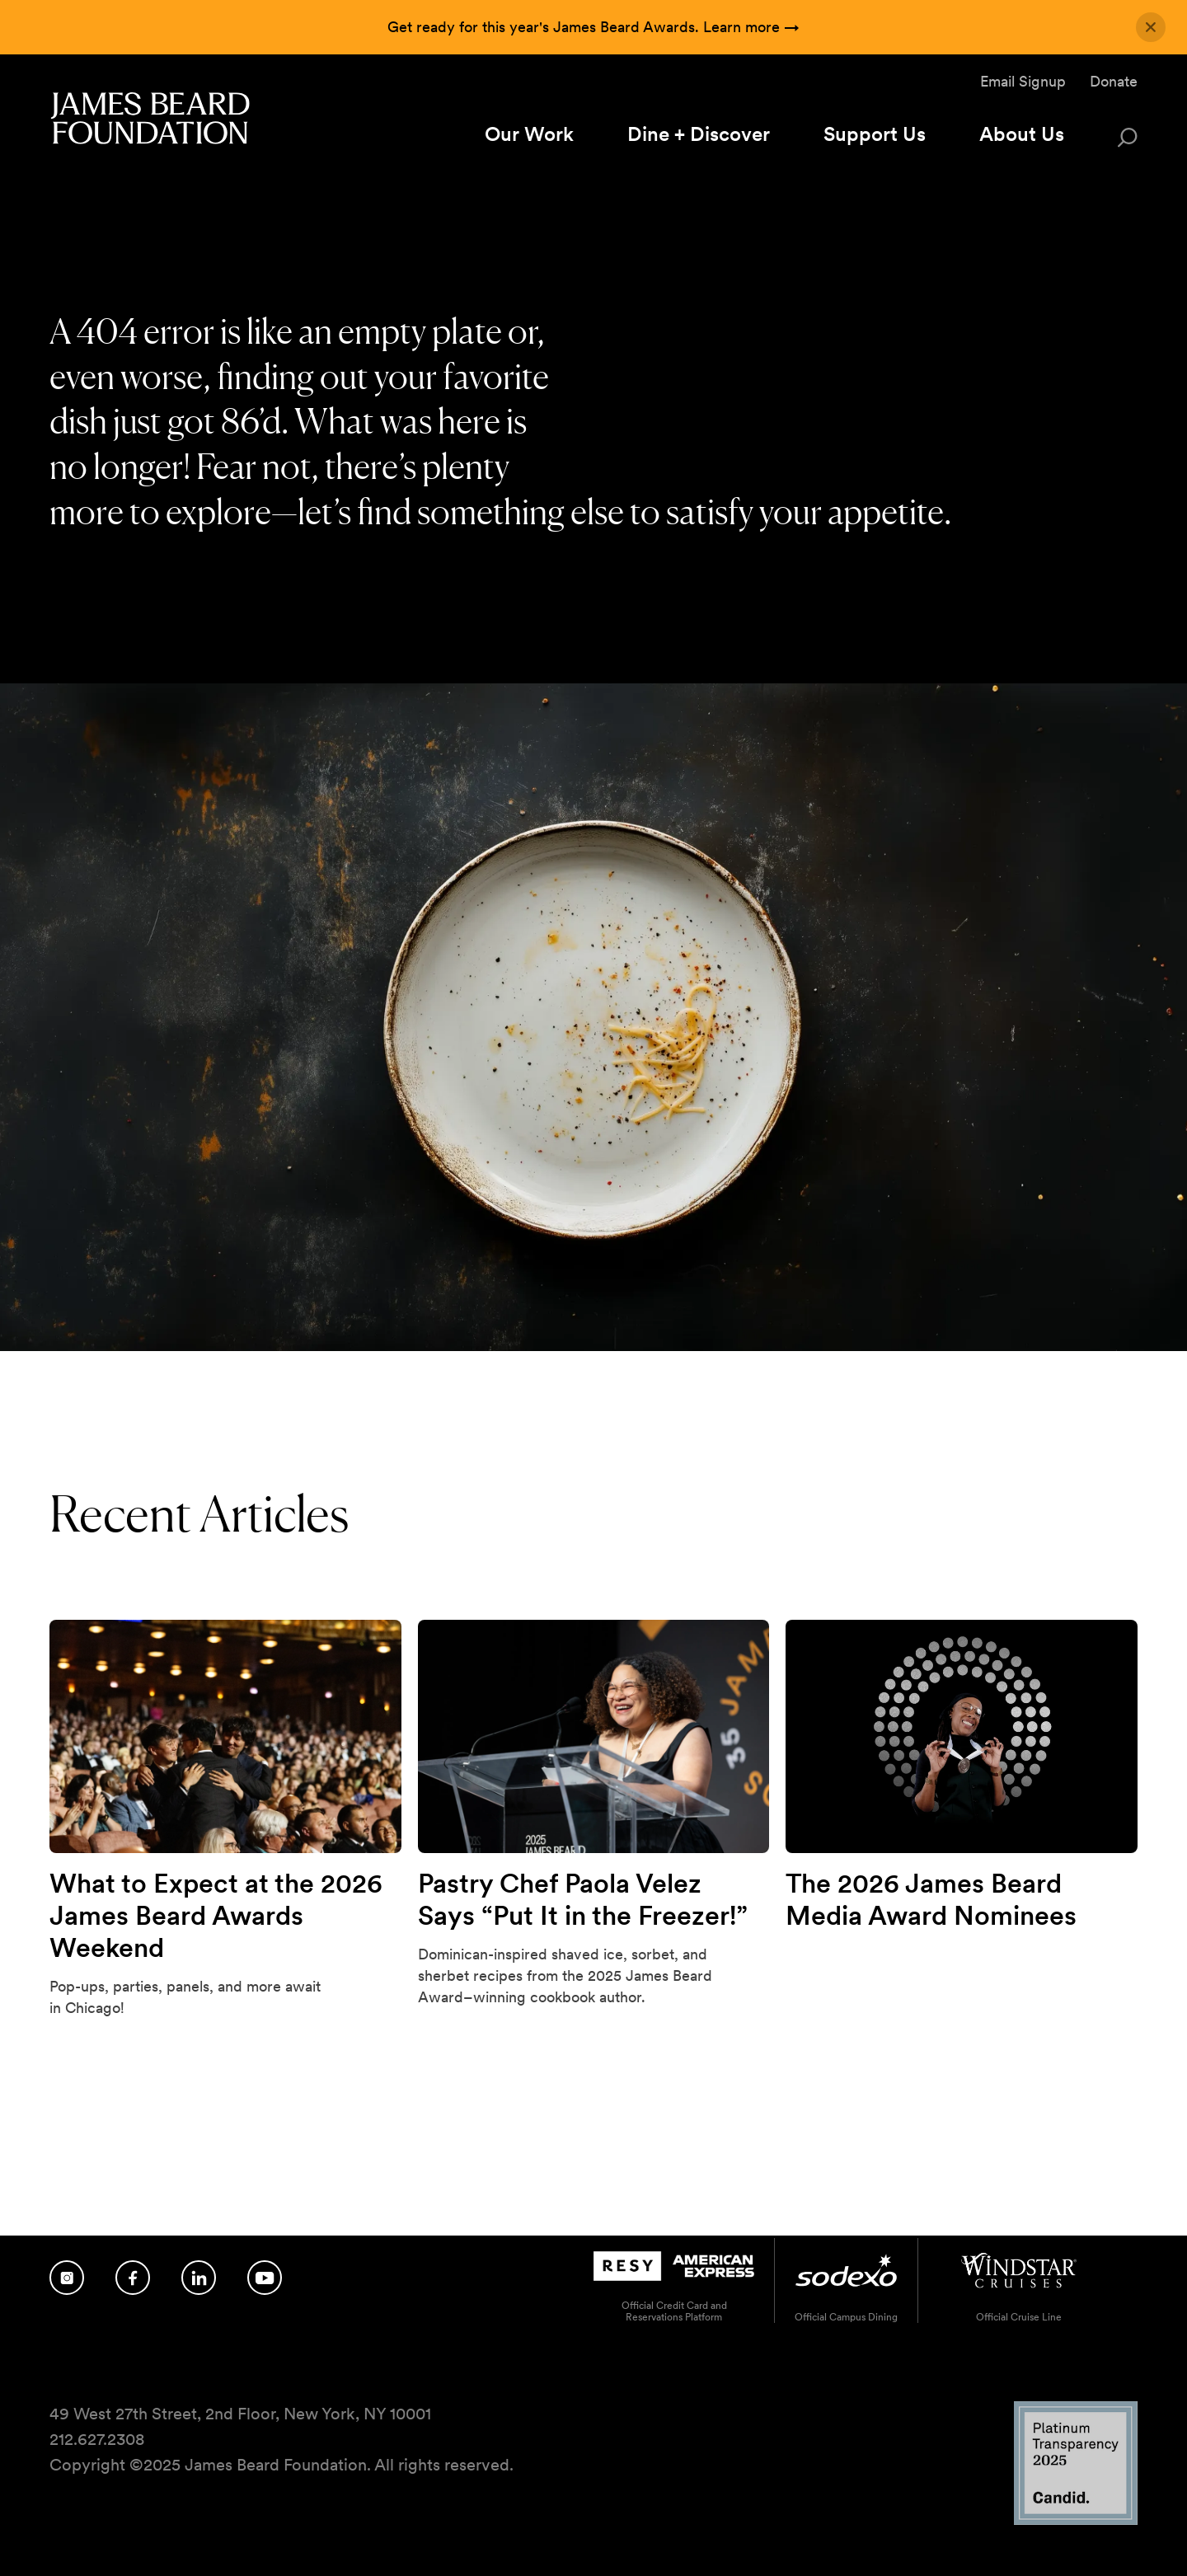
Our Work (529, 134)
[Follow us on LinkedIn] (198, 2277)
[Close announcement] (1151, 27)
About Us (1021, 134)
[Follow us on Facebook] (132, 2277)
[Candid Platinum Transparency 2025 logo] (1076, 2520)
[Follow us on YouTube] (264, 2277)
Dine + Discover (698, 134)
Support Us (874, 134)
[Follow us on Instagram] (66, 2277)
